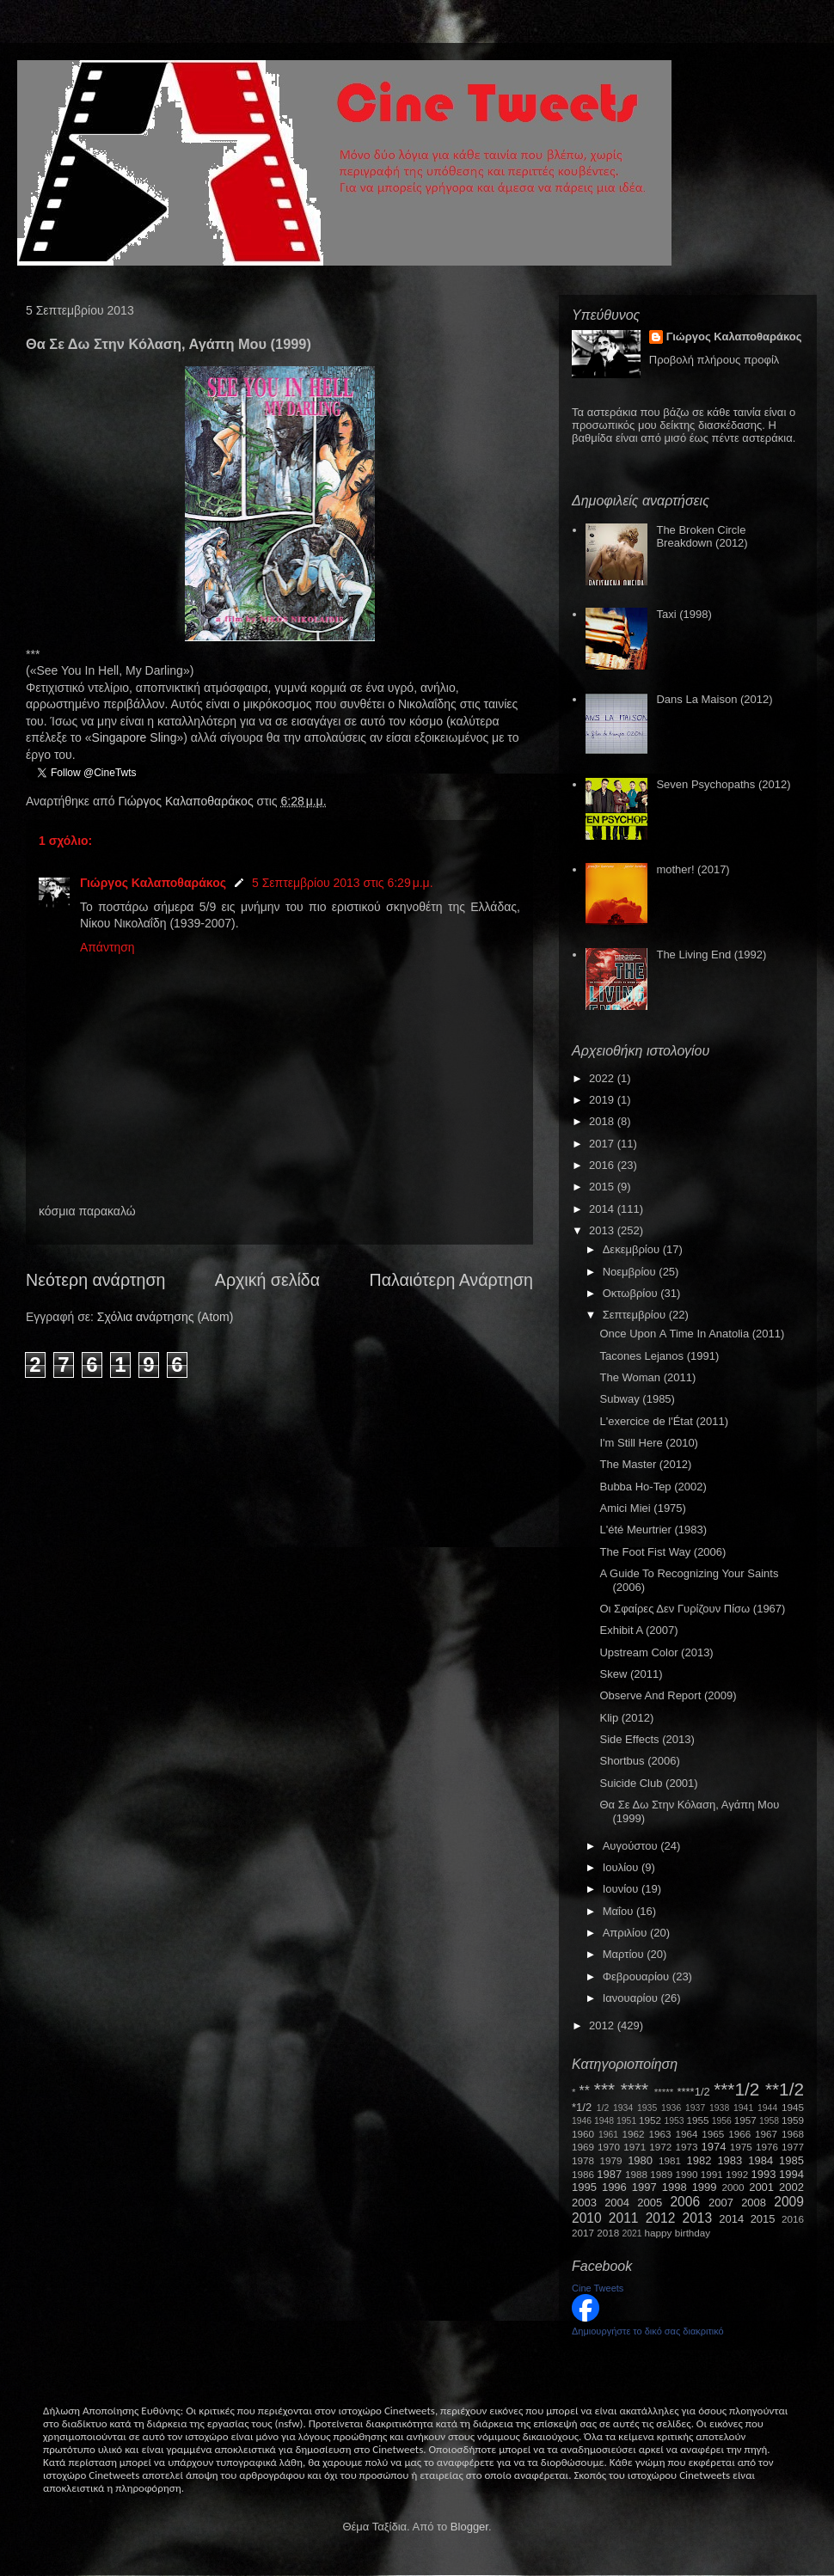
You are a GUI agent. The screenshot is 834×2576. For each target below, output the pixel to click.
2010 (587, 2218)
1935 (647, 2108)
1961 (608, 2134)
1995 (584, 2187)
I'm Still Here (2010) (648, 1442)
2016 (603, 1165)
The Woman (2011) (647, 1377)
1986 (583, 2174)
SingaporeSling (134, 737)
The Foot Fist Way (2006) (662, 1551)
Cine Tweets (597, 2288)
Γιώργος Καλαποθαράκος (187, 801)
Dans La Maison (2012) (714, 699)
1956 (722, 2121)
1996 (614, 2187)
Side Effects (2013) (646, 1739)
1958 (769, 2121)
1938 (719, 2108)
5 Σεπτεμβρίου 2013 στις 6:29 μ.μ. (342, 883)
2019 (603, 1099)
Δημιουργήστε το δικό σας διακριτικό (648, 2331)
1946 (582, 2121)
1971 (634, 2146)
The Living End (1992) (711, 954)
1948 (604, 2121)
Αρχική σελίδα (267, 1279)
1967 (766, 2133)
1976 (767, 2146)
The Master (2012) (645, 1464)
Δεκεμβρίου (633, 1249)
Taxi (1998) (683, 614)
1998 (674, 2187)
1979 (611, 2160)
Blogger (469, 2526)
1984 (760, 2160)
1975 (741, 2146)
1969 (583, 2146)
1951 (626, 2121)
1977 (793, 2146)
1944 (767, 2108)
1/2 (603, 2108)
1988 (636, 2174)
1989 (661, 2174)
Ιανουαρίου (632, 1998)
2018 (603, 1121)
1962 (633, 2133)
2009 (789, 2201)
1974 (713, 2146)
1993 (763, 2174)
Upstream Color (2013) (656, 1652)
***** (664, 2091)
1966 (739, 2133)
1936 (671, 2108)
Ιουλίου (622, 1867)
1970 (609, 2146)
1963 (659, 2133)
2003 (584, 2202)
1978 (583, 2160)
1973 (686, 2146)
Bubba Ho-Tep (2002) (652, 1486)
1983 (729, 2160)
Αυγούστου (632, 1845)
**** (634, 2089)
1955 (697, 2120)
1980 (640, 2160)
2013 (603, 1230)
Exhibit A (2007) (638, 1630)
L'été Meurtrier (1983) (653, 1529)
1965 (713, 2133)
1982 (699, 2160)
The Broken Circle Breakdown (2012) (701, 536)
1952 (650, 2120)
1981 (670, 2160)
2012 (603, 2025)
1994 (791, 2174)
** (585, 2090)
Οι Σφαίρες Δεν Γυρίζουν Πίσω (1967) (692, 1608)
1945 (793, 2107)
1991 (712, 2174)
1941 (743, 2108)
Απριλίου (626, 1932)
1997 (644, 2187)
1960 (583, 2133)
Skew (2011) (630, 1673)
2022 (603, 1078)
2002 (791, 2187)
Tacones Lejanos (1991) (659, 1355)
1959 (793, 2120)
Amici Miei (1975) (642, 1508)
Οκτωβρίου (631, 1293)
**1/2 (784, 2089)
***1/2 (736, 2089)
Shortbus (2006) (639, 1760)
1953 (674, 2121)
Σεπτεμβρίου (636, 1314)
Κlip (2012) (626, 1717)
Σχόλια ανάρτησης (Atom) (165, 1317)
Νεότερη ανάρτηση (95, 1279)
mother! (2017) (692, 869)
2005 (649, 2202)
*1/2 (582, 2107)
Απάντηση (107, 947)
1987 (609, 2174)
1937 (695, 2108)
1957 (745, 2120)
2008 (753, 2202)
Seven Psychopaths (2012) (723, 784)
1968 (793, 2133)
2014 (603, 1208)
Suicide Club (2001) (648, 1783)
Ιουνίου (622, 1888)
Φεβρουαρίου (637, 1976)
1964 (686, 2133)
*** (604, 2089)
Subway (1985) (636, 1398)
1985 (791, 2160)
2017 (603, 1143)
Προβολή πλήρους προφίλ (714, 359)
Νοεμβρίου (631, 1271)
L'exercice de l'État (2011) (663, 1421)
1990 (687, 2174)
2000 (733, 2187)
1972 (660, 2146)
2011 (624, 2218)
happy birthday (678, 2232)
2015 (603, 1186)
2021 (632, 2233)
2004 (616, 2202)
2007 (720, 2202)
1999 (704, 2187)
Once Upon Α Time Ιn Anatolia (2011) (691, 1333)
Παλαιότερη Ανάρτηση (452, 1279)
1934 (623, 2108)
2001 (761, 2187)
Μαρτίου (625, 1954)
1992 (737, 2174)
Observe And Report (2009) (667, 1695)
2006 (685, 2201)
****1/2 (693, 2091)
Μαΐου (619, 1911)
